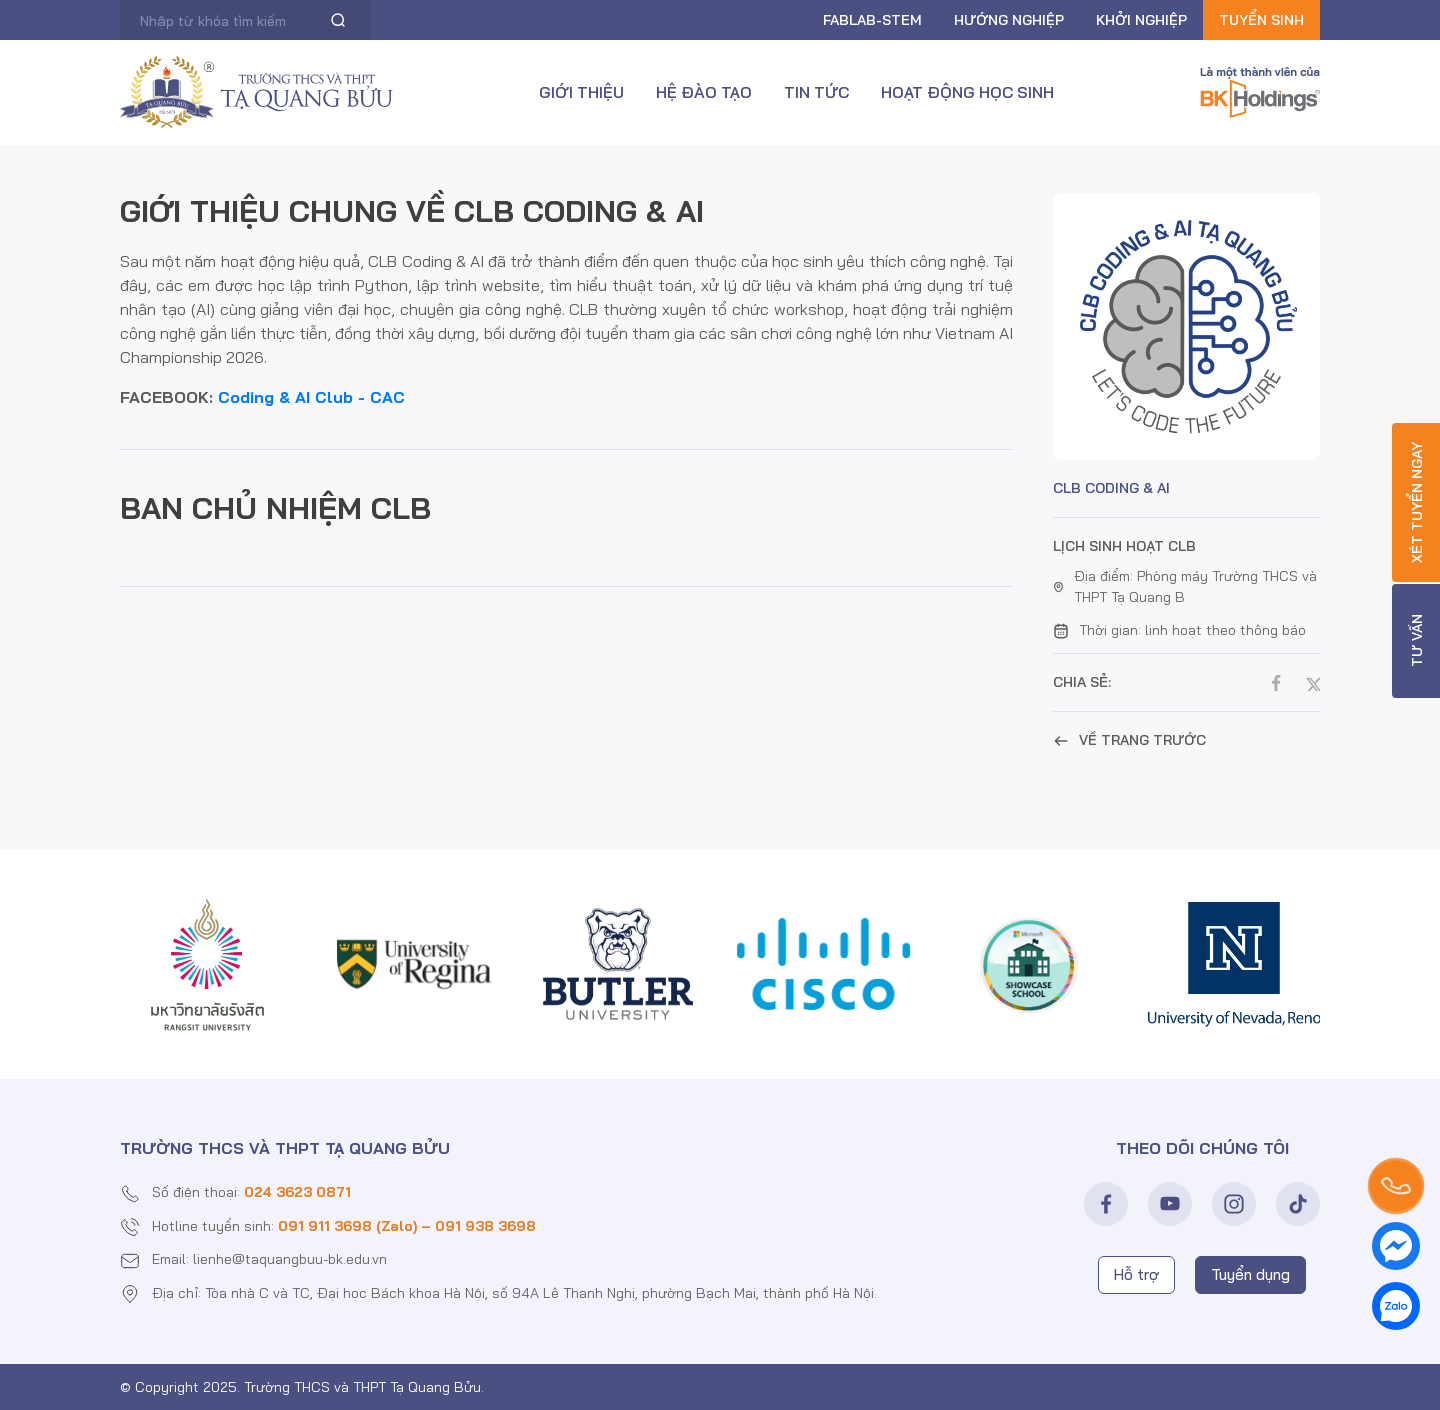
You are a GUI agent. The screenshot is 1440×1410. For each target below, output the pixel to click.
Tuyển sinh (1261, 20)
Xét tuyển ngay (1417, 502)
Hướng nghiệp (1009, 20)
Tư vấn (1417, 641)
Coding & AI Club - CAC (311, 397)
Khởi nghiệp (1141, 20)
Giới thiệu (581, 92)
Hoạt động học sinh (967, 92)
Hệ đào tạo (704, 92)
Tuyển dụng (1250, 1274)
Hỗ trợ (1136, 1274)
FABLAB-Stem (872, 20)
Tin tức (816, 92)
